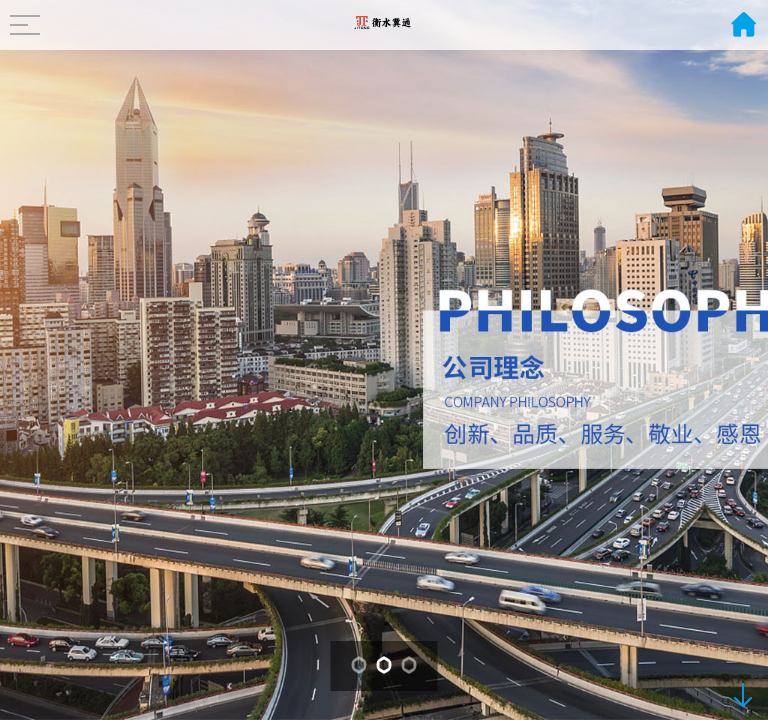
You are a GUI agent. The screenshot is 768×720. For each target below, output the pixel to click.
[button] (359, 665)
